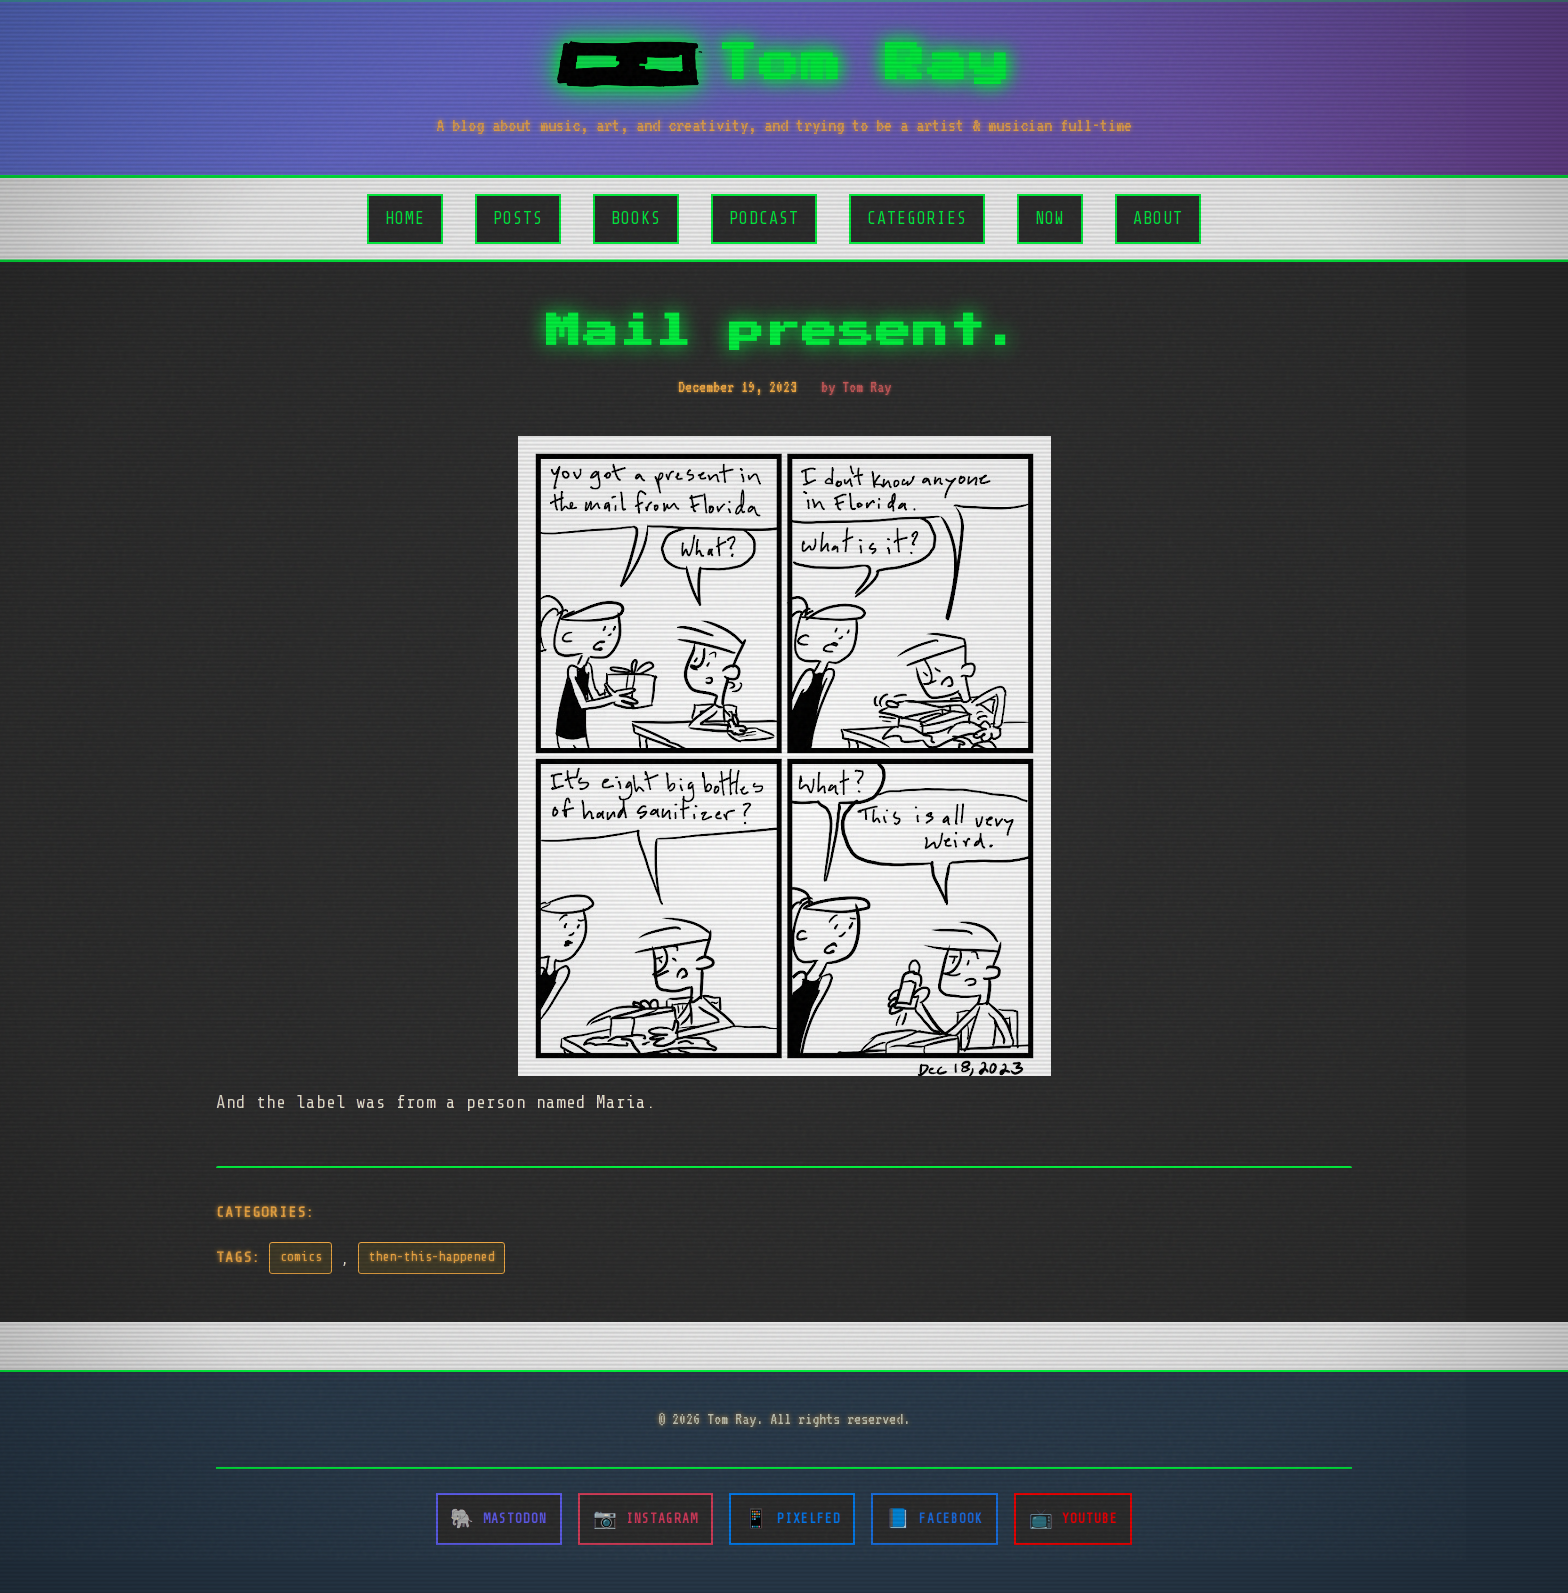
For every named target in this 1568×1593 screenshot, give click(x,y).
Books (636, 218)
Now (1050, 218)
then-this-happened (432, 1257)
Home (405, 218)
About (1158, 218)
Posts (518, 218)
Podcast (764, 218)
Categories (917, 218)
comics (301, 1257)
